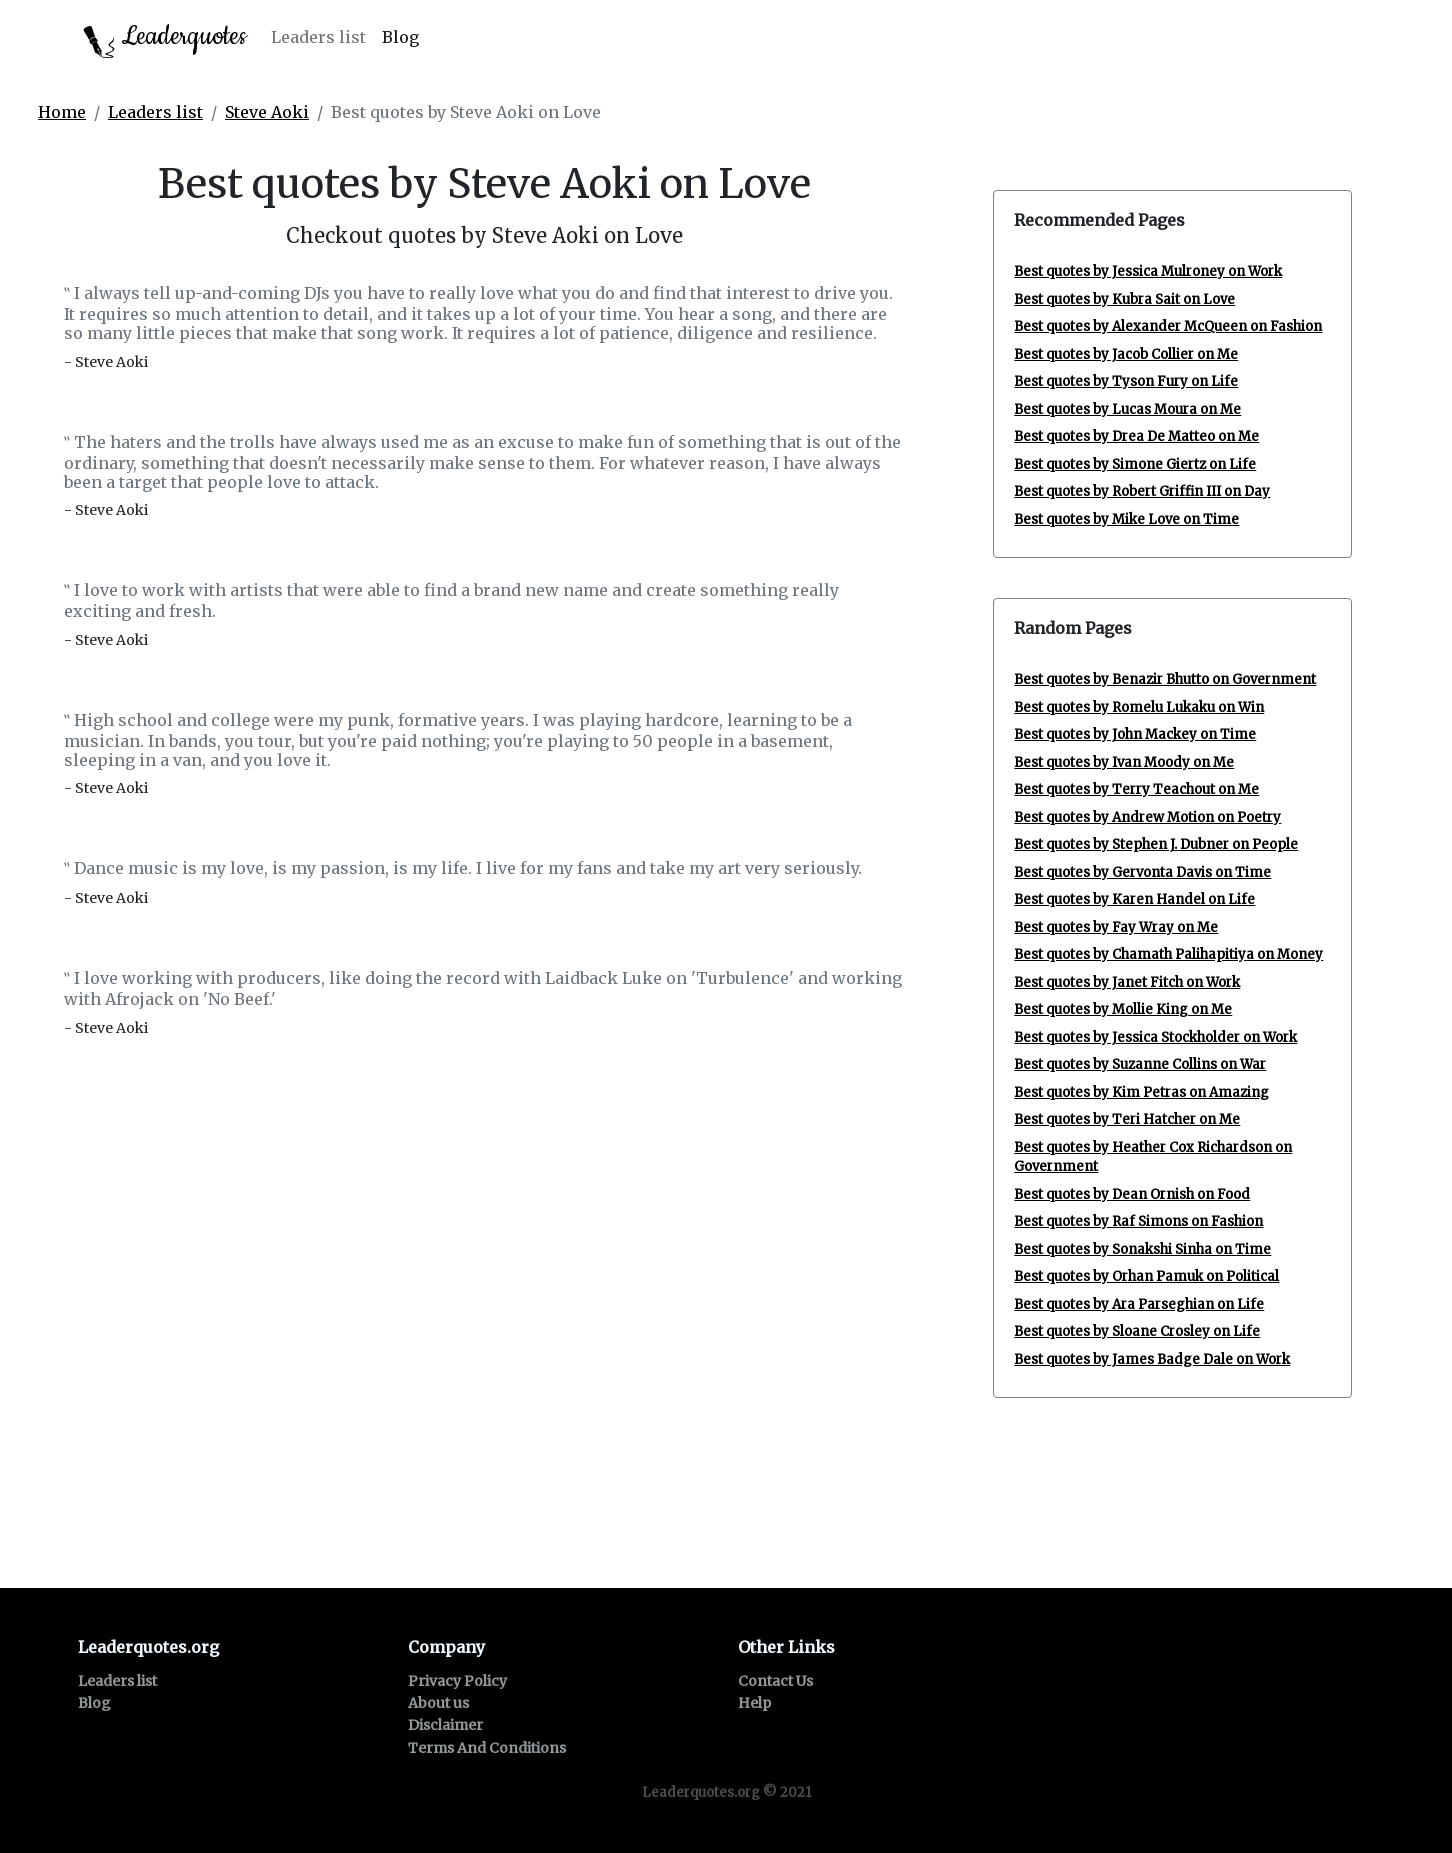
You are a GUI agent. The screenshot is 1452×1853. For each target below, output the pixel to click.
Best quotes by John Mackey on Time (1135, 734)
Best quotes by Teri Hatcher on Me (1127, 1119)
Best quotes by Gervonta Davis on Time (1142, 872)
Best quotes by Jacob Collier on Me (1126, 354)
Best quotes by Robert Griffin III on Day (1142, 491)
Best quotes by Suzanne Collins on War (1140, 1064)
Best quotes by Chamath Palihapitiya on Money (1168, 954)
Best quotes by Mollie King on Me (1123, 1009)
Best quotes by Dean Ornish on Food (1132, 1194)
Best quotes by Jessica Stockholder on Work (1155, 1037)
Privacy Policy (457, 1681)
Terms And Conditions (487, 1748)
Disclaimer (445, 1725)
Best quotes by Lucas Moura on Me (1127, 409)
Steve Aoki (267, 112)
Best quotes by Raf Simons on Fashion (1138, 1221)
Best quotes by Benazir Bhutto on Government (1165, 679)
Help (754, 1703)
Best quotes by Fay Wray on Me (1116, 927)
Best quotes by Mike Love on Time (1126, 519)
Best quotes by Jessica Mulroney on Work (1148, 271)
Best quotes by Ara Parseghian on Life (1139, 1304)
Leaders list (318, 37)
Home (62, 112)
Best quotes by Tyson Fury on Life (1126, 381)
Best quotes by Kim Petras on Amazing (1141, 1092)
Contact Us (775, 1681)
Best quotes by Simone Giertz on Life (1135, 464)
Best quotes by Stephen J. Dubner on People (1156, 844)
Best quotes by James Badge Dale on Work (1152, 1359)
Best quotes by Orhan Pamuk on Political (1146, 1276)
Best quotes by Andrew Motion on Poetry (1147, 817)
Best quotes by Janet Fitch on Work (1127, 982)
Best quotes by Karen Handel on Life (1134, 899)
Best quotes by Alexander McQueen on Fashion (1168, 326)
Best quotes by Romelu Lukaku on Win (1139, 707)
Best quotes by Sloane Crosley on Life (1137, 1331)
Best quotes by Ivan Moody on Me (1124, 762)
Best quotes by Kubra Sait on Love (1124, 299)
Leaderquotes (165, 38)
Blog (400, 37)
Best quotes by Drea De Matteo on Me (1136, 436)
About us (438, 1703)
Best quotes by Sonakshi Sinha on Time (1142, 1249)
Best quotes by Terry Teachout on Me (1136, 789)
